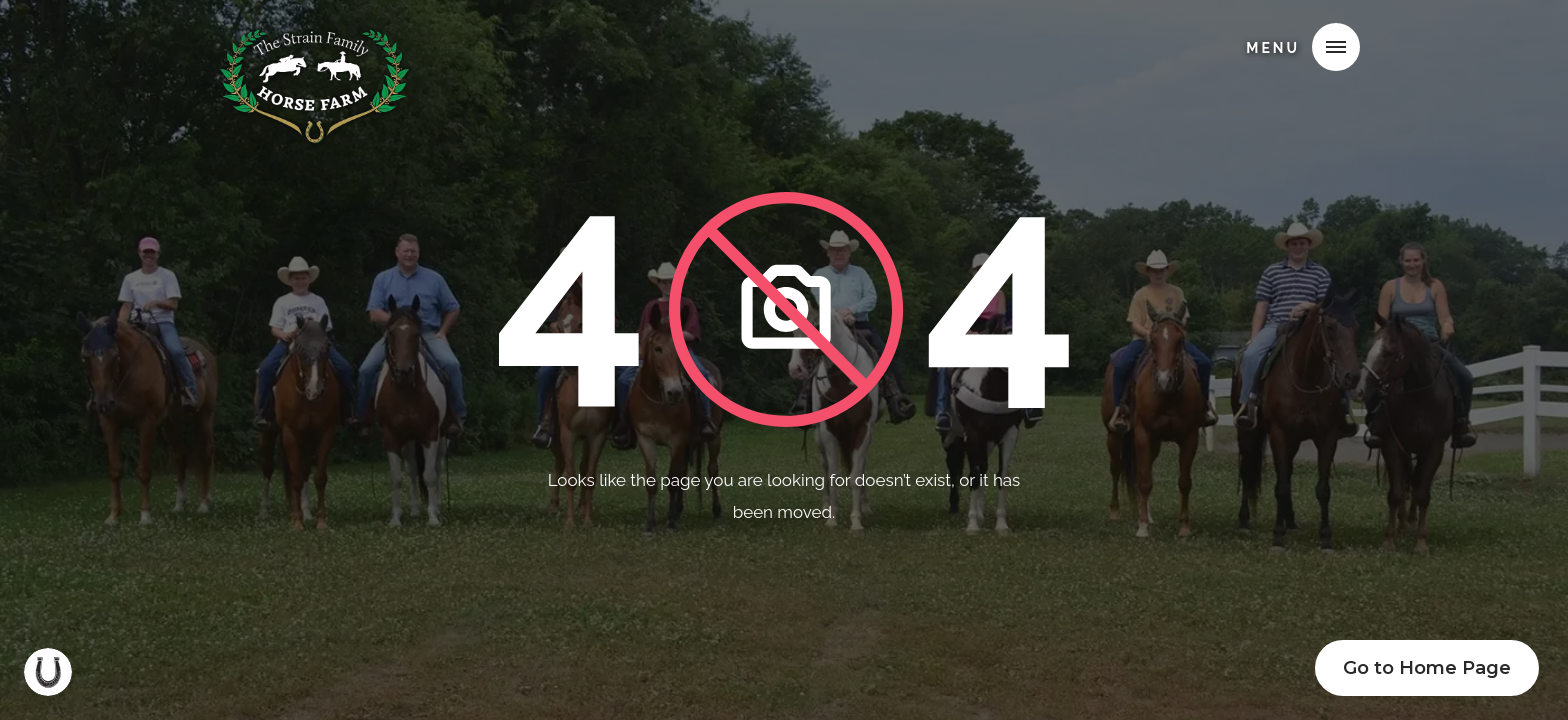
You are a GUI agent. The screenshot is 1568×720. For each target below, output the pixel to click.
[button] (1336, 47)
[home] (314, 44)
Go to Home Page (1427, 668)
